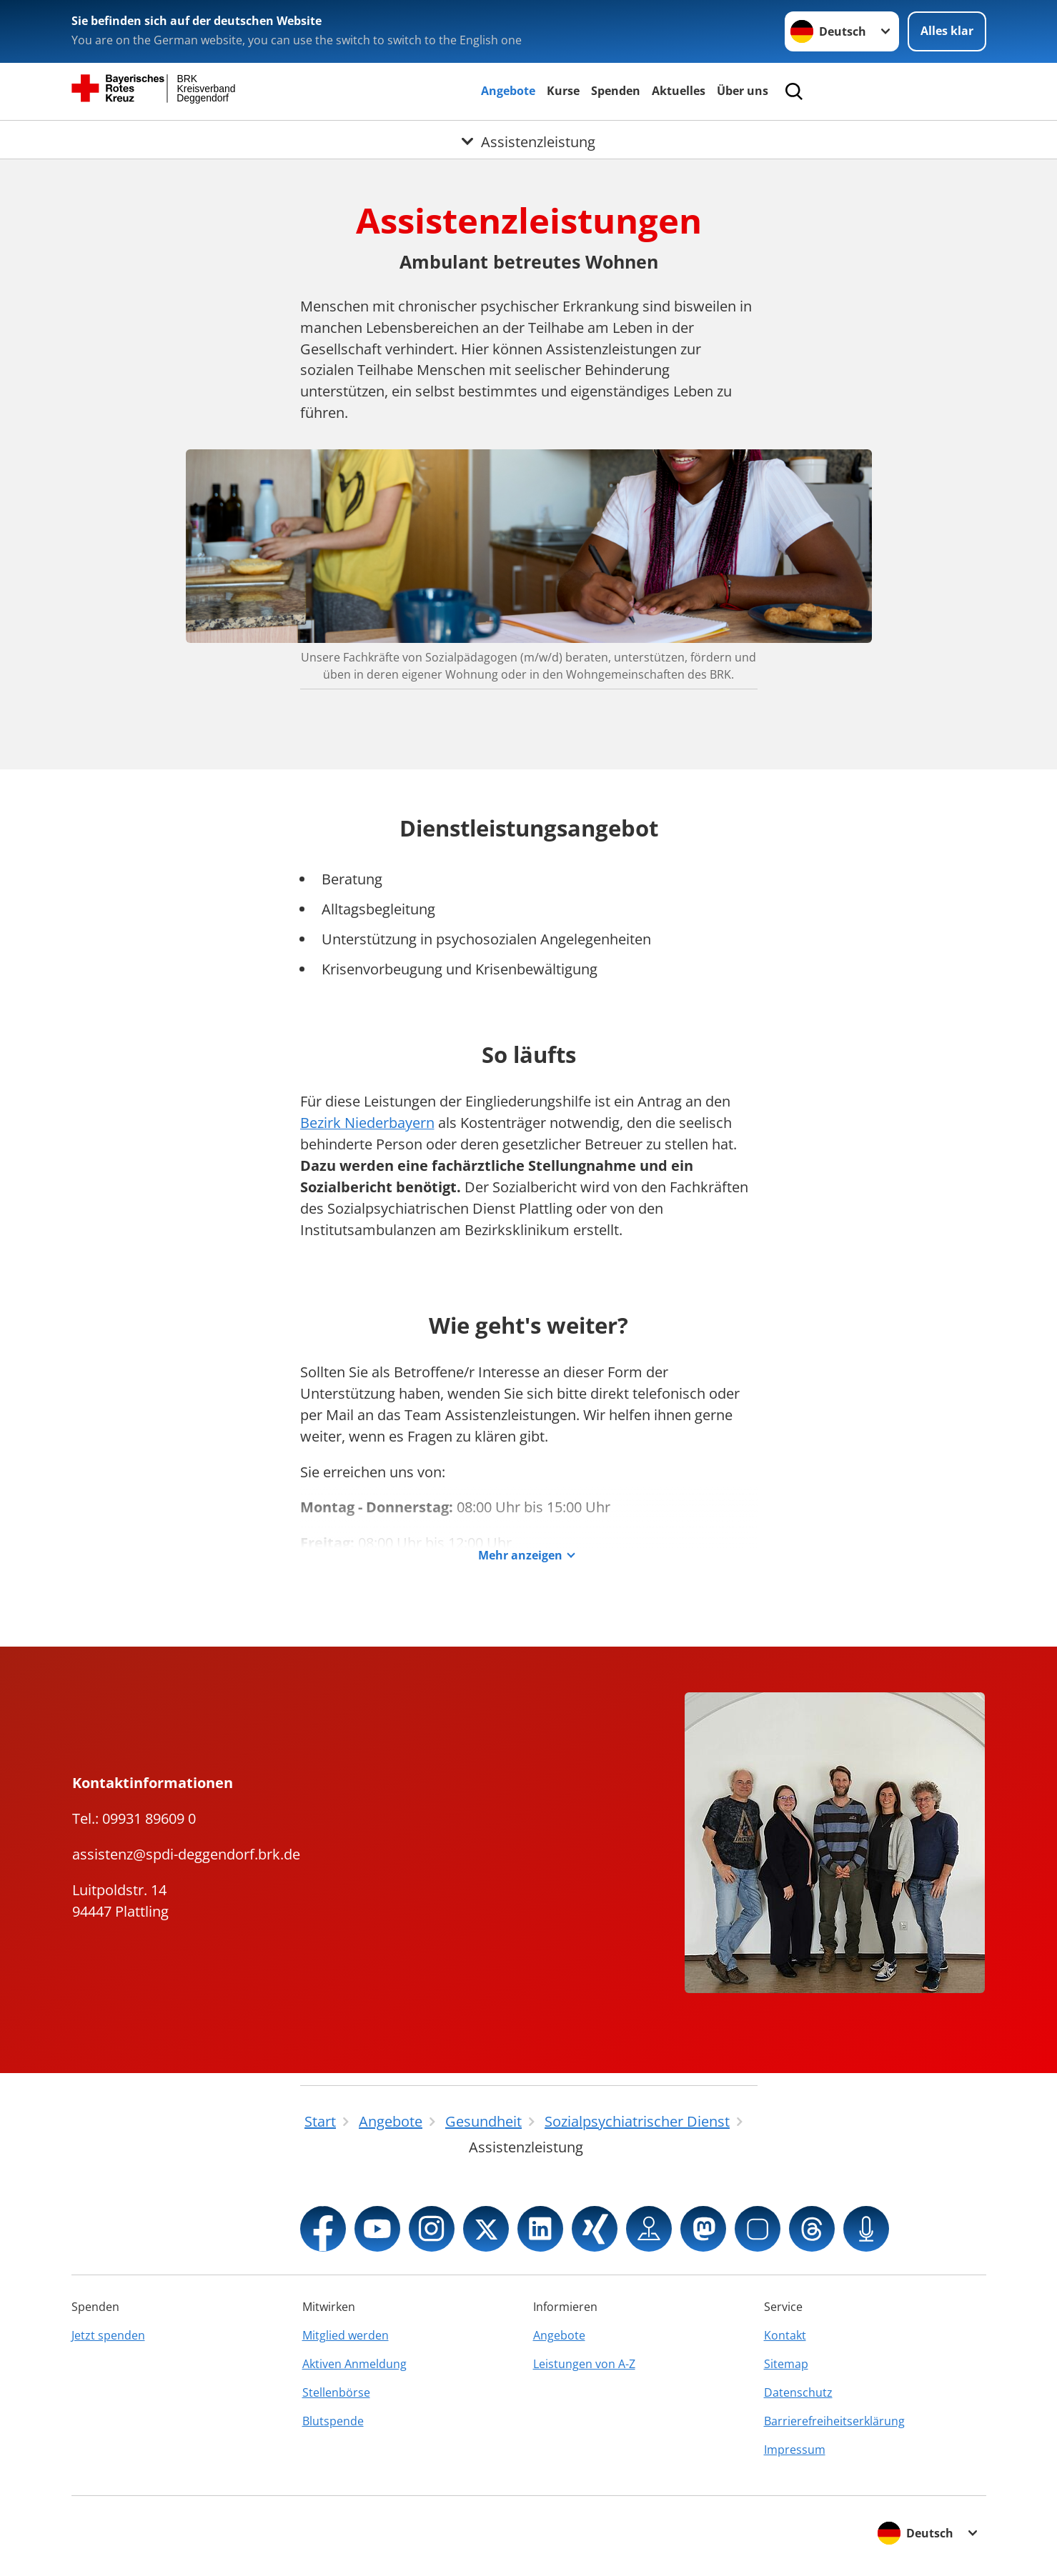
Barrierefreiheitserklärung (834, 2421)
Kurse (563, 91)
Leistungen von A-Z (584, 2364)
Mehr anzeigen (520, 1556)
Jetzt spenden (108, 2335)
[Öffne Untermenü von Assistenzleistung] (528, 138)
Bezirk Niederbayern (367, 1122)
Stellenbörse (336, 2392)
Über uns (742, 91)
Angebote (508, 91)
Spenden (615, 91)
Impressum (794, 2449)
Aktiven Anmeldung (354, 2364)
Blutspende (333, 2421)
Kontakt (785, 2335)
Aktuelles (678, 91)
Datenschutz (798, 2392)
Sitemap (786, 2364)
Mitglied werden (345, 2335)
